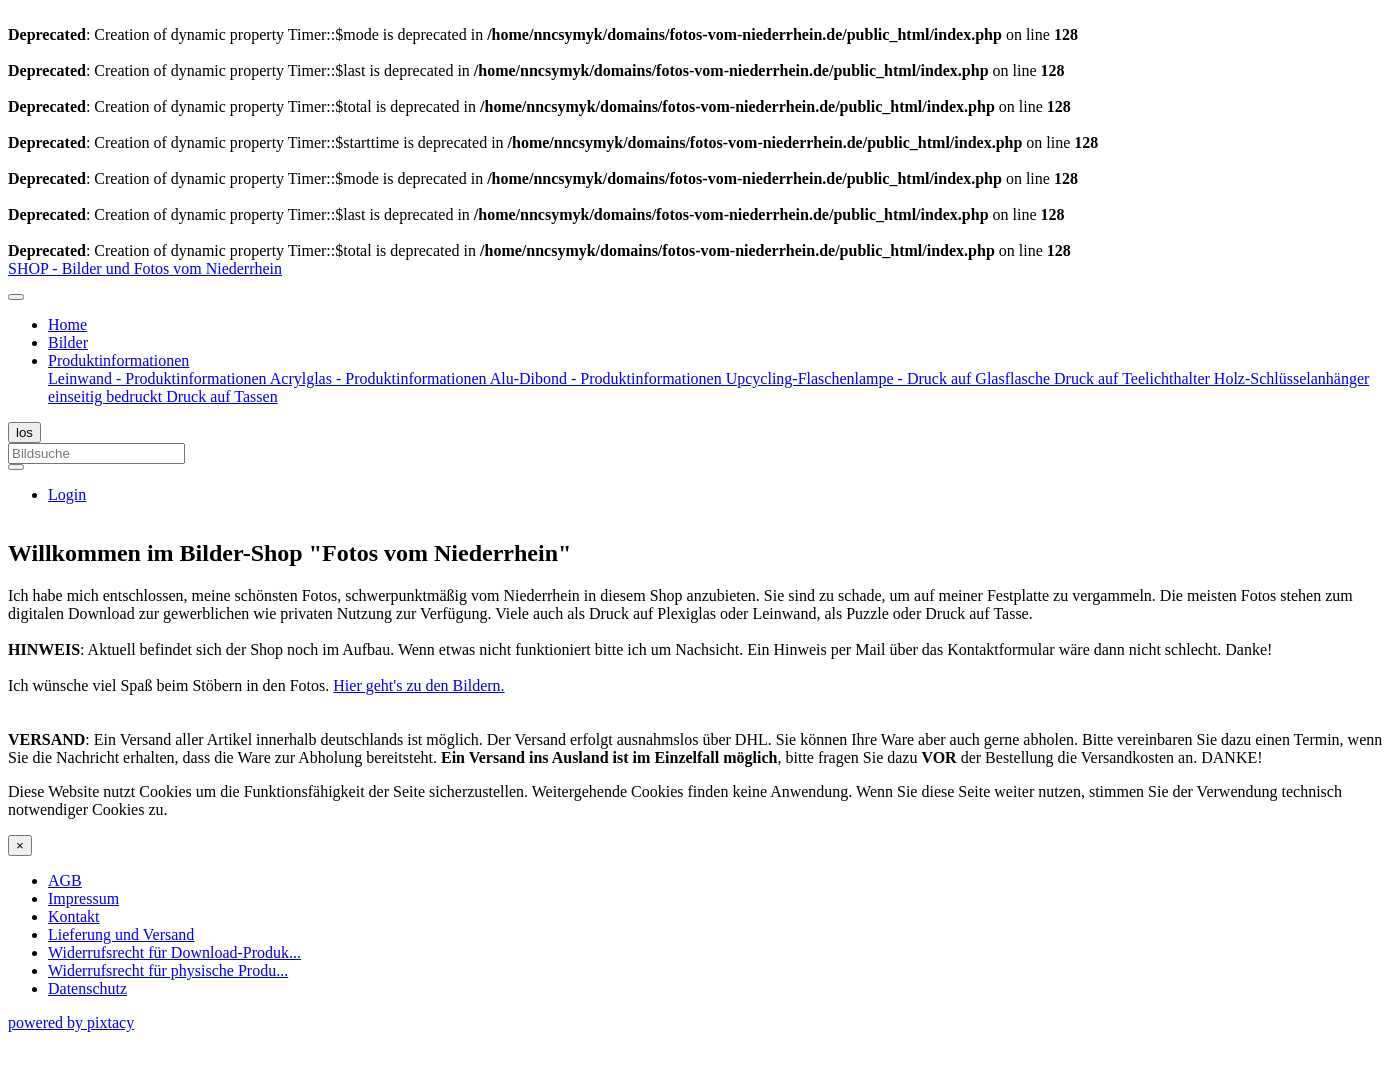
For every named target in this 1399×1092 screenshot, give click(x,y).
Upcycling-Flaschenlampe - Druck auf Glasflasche (890, 378)
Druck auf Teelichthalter (1134, 378)
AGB (65, 880)
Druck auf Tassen (221, 396)
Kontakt (74, 916)
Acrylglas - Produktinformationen (380, 378)
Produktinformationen (118, 360)
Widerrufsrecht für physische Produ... (168, 970)
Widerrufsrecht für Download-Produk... (174, 952)
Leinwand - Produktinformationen (159, 378)
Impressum (83, 898)
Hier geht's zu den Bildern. (418, 685)
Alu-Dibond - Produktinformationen (608, 378)
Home (67, 324)
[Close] (20, 845)
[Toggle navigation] (16, 297)
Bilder (68, 342)
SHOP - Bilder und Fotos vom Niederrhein (145, 268)
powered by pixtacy (71, 1022)
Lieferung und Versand (121, 934)
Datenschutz (87, 988)
